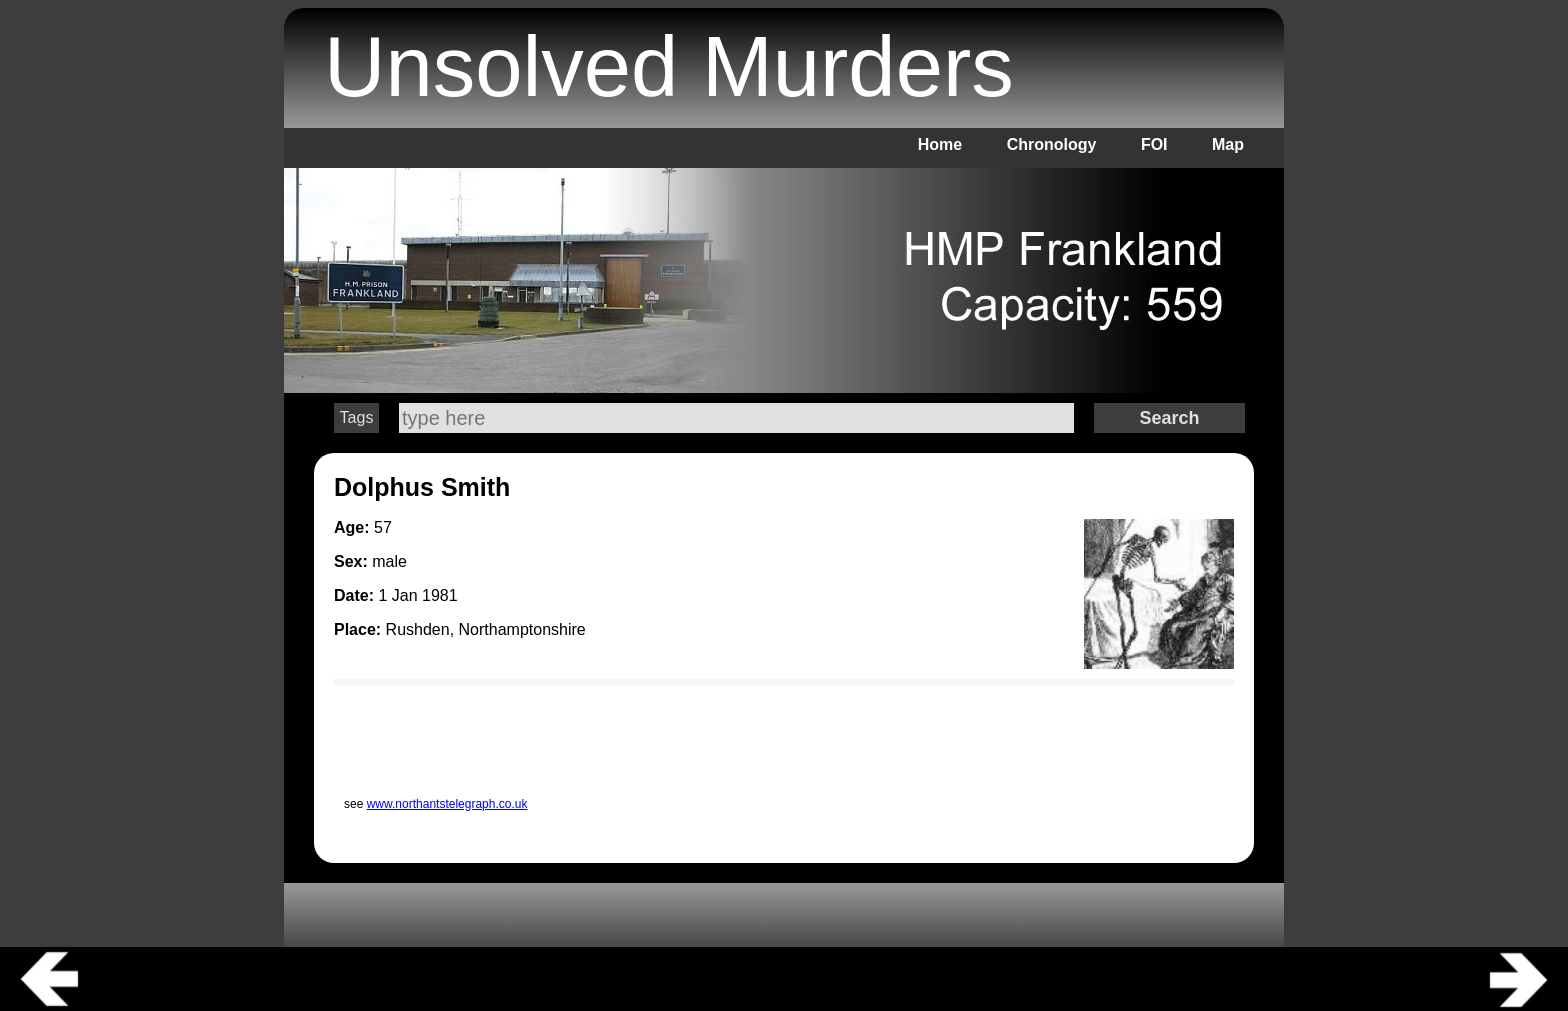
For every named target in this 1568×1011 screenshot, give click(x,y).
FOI (1154, 144)
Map (1228, 144)
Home (940, 144)
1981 (440, 595)
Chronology (1052, 144)
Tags (357, 417)
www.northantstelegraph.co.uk (447, 804)
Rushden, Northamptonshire (486, 629)
